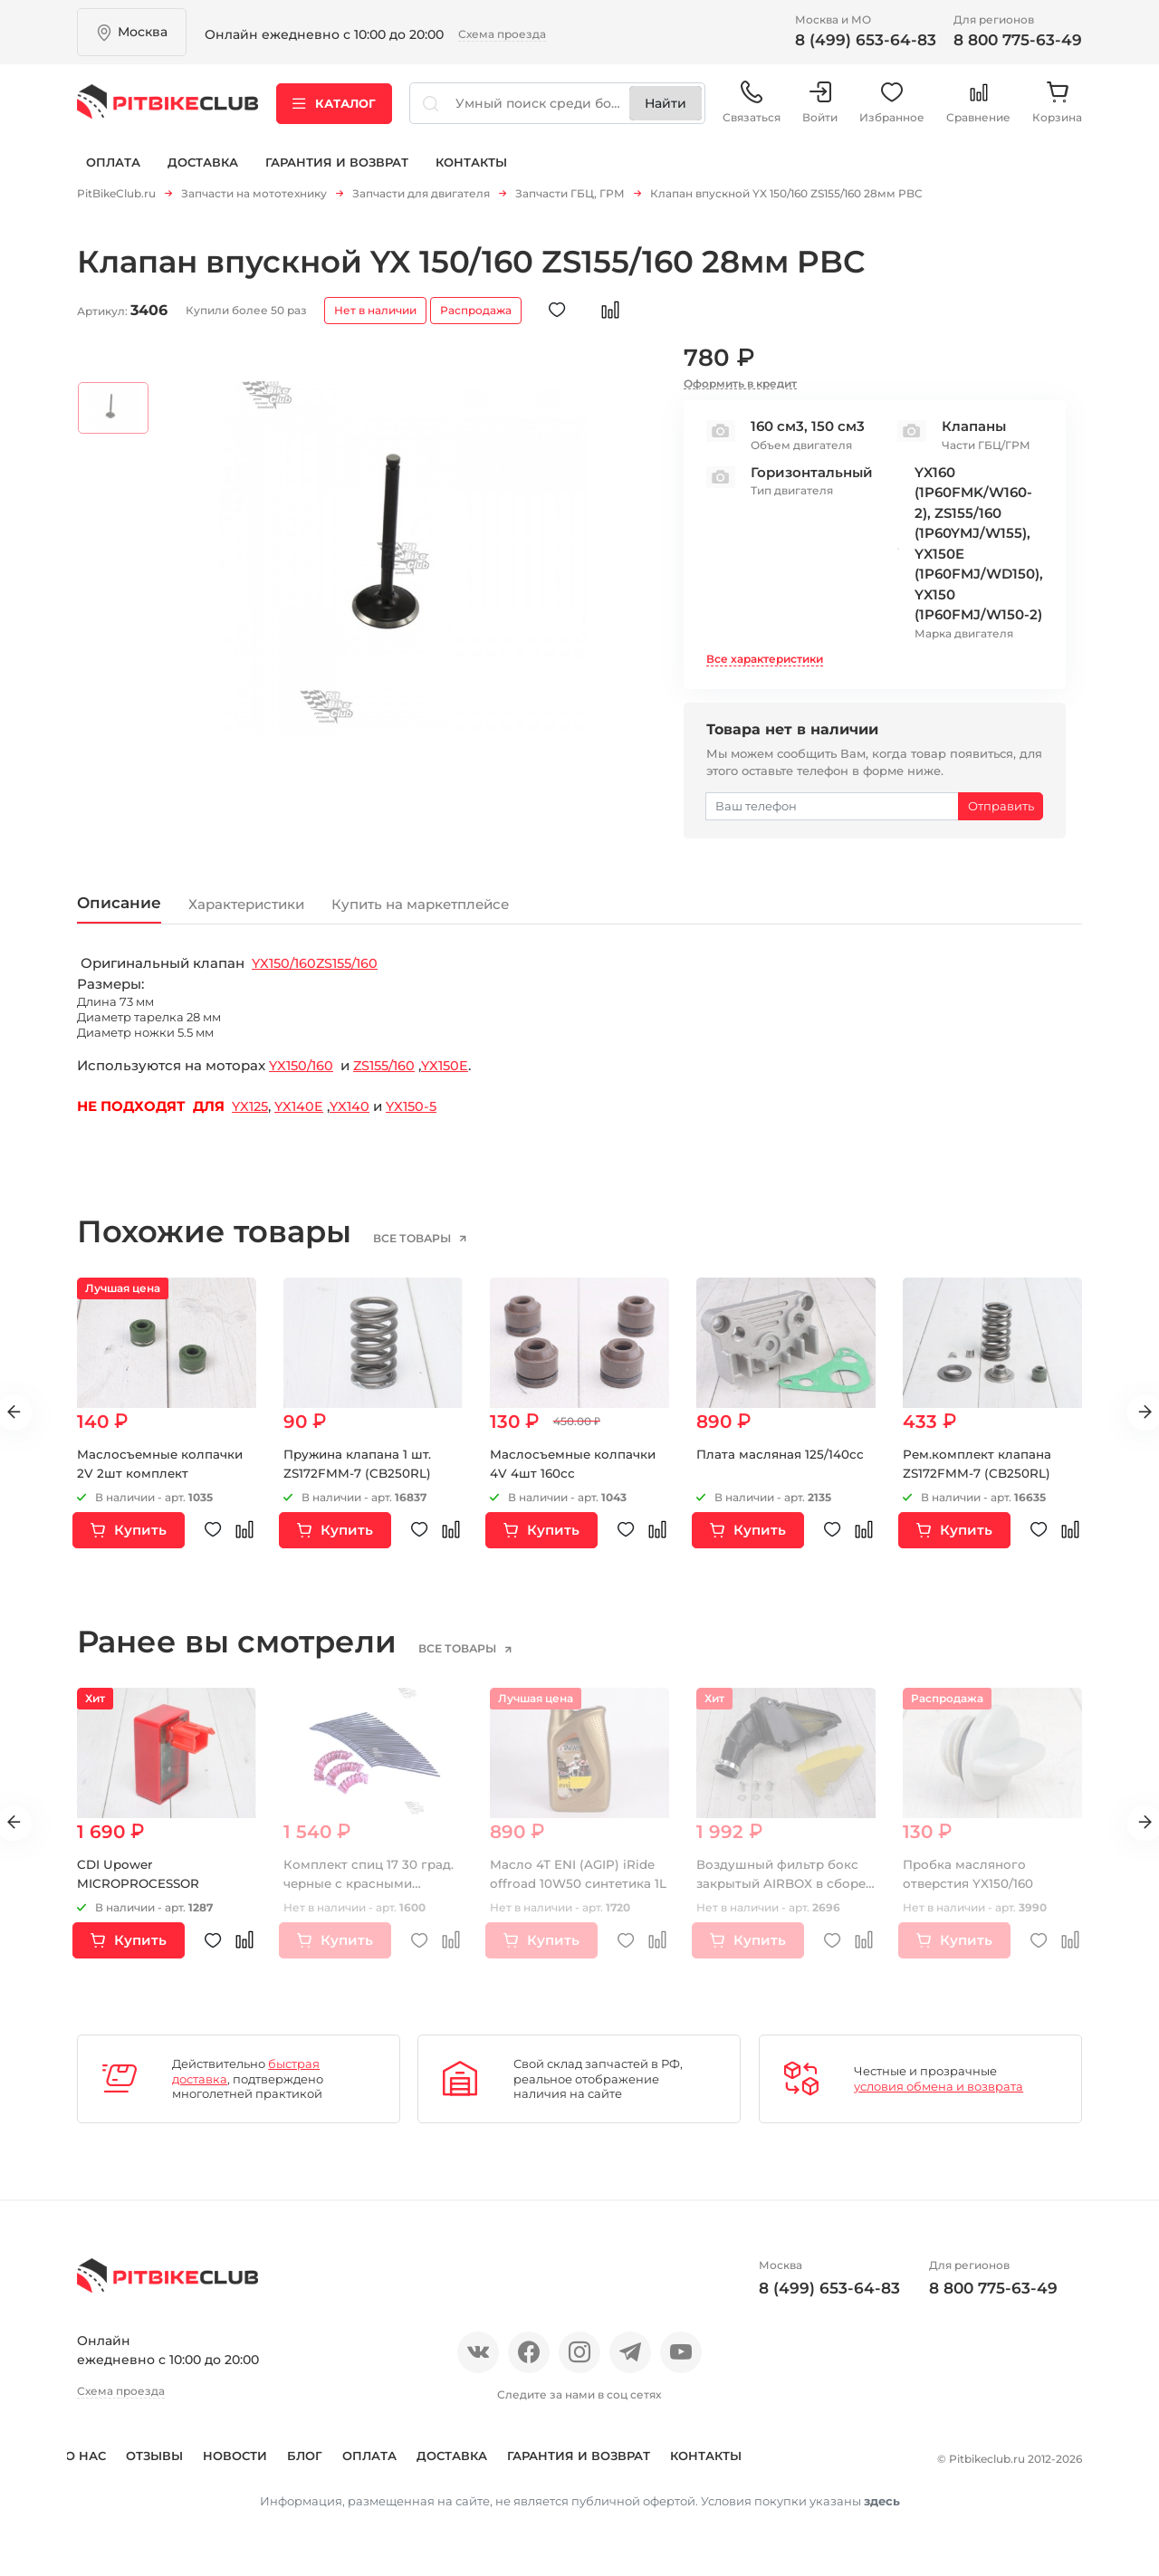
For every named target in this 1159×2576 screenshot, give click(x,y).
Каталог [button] (334, 108)
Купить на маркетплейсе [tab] (488, 906)
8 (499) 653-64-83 (865, 40)
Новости (247, 2459)
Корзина (1057, 108)
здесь (882, 2530)
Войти (820, 108)
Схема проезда (502, 34)
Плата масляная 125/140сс (781, 1458)
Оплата (113, 170)
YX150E (453, 1069)
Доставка (203, 170)
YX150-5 (419, 1110)
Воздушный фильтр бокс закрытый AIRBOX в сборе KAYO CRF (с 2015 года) (784, 1888)
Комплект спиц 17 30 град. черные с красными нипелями (370, 1888)
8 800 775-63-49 (1017, 40)
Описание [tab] (127, 905)
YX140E (303, 1110)
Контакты (471, 170)
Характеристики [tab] (277, 906)
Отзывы (166, 2459)
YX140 (355, 1110)
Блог (316, 2459)
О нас (97, 2459)
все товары (429, 1242)
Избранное (891, 108)
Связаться (752, 108)
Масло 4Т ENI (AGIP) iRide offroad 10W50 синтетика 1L (573, 1888)
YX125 (252, 1110)
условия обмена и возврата (938, 2090)
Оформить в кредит (740, 384)
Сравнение (978, 108)
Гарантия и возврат (336, 170)
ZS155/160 (353, 967)
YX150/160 (286, 967)
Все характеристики (764, 659)
